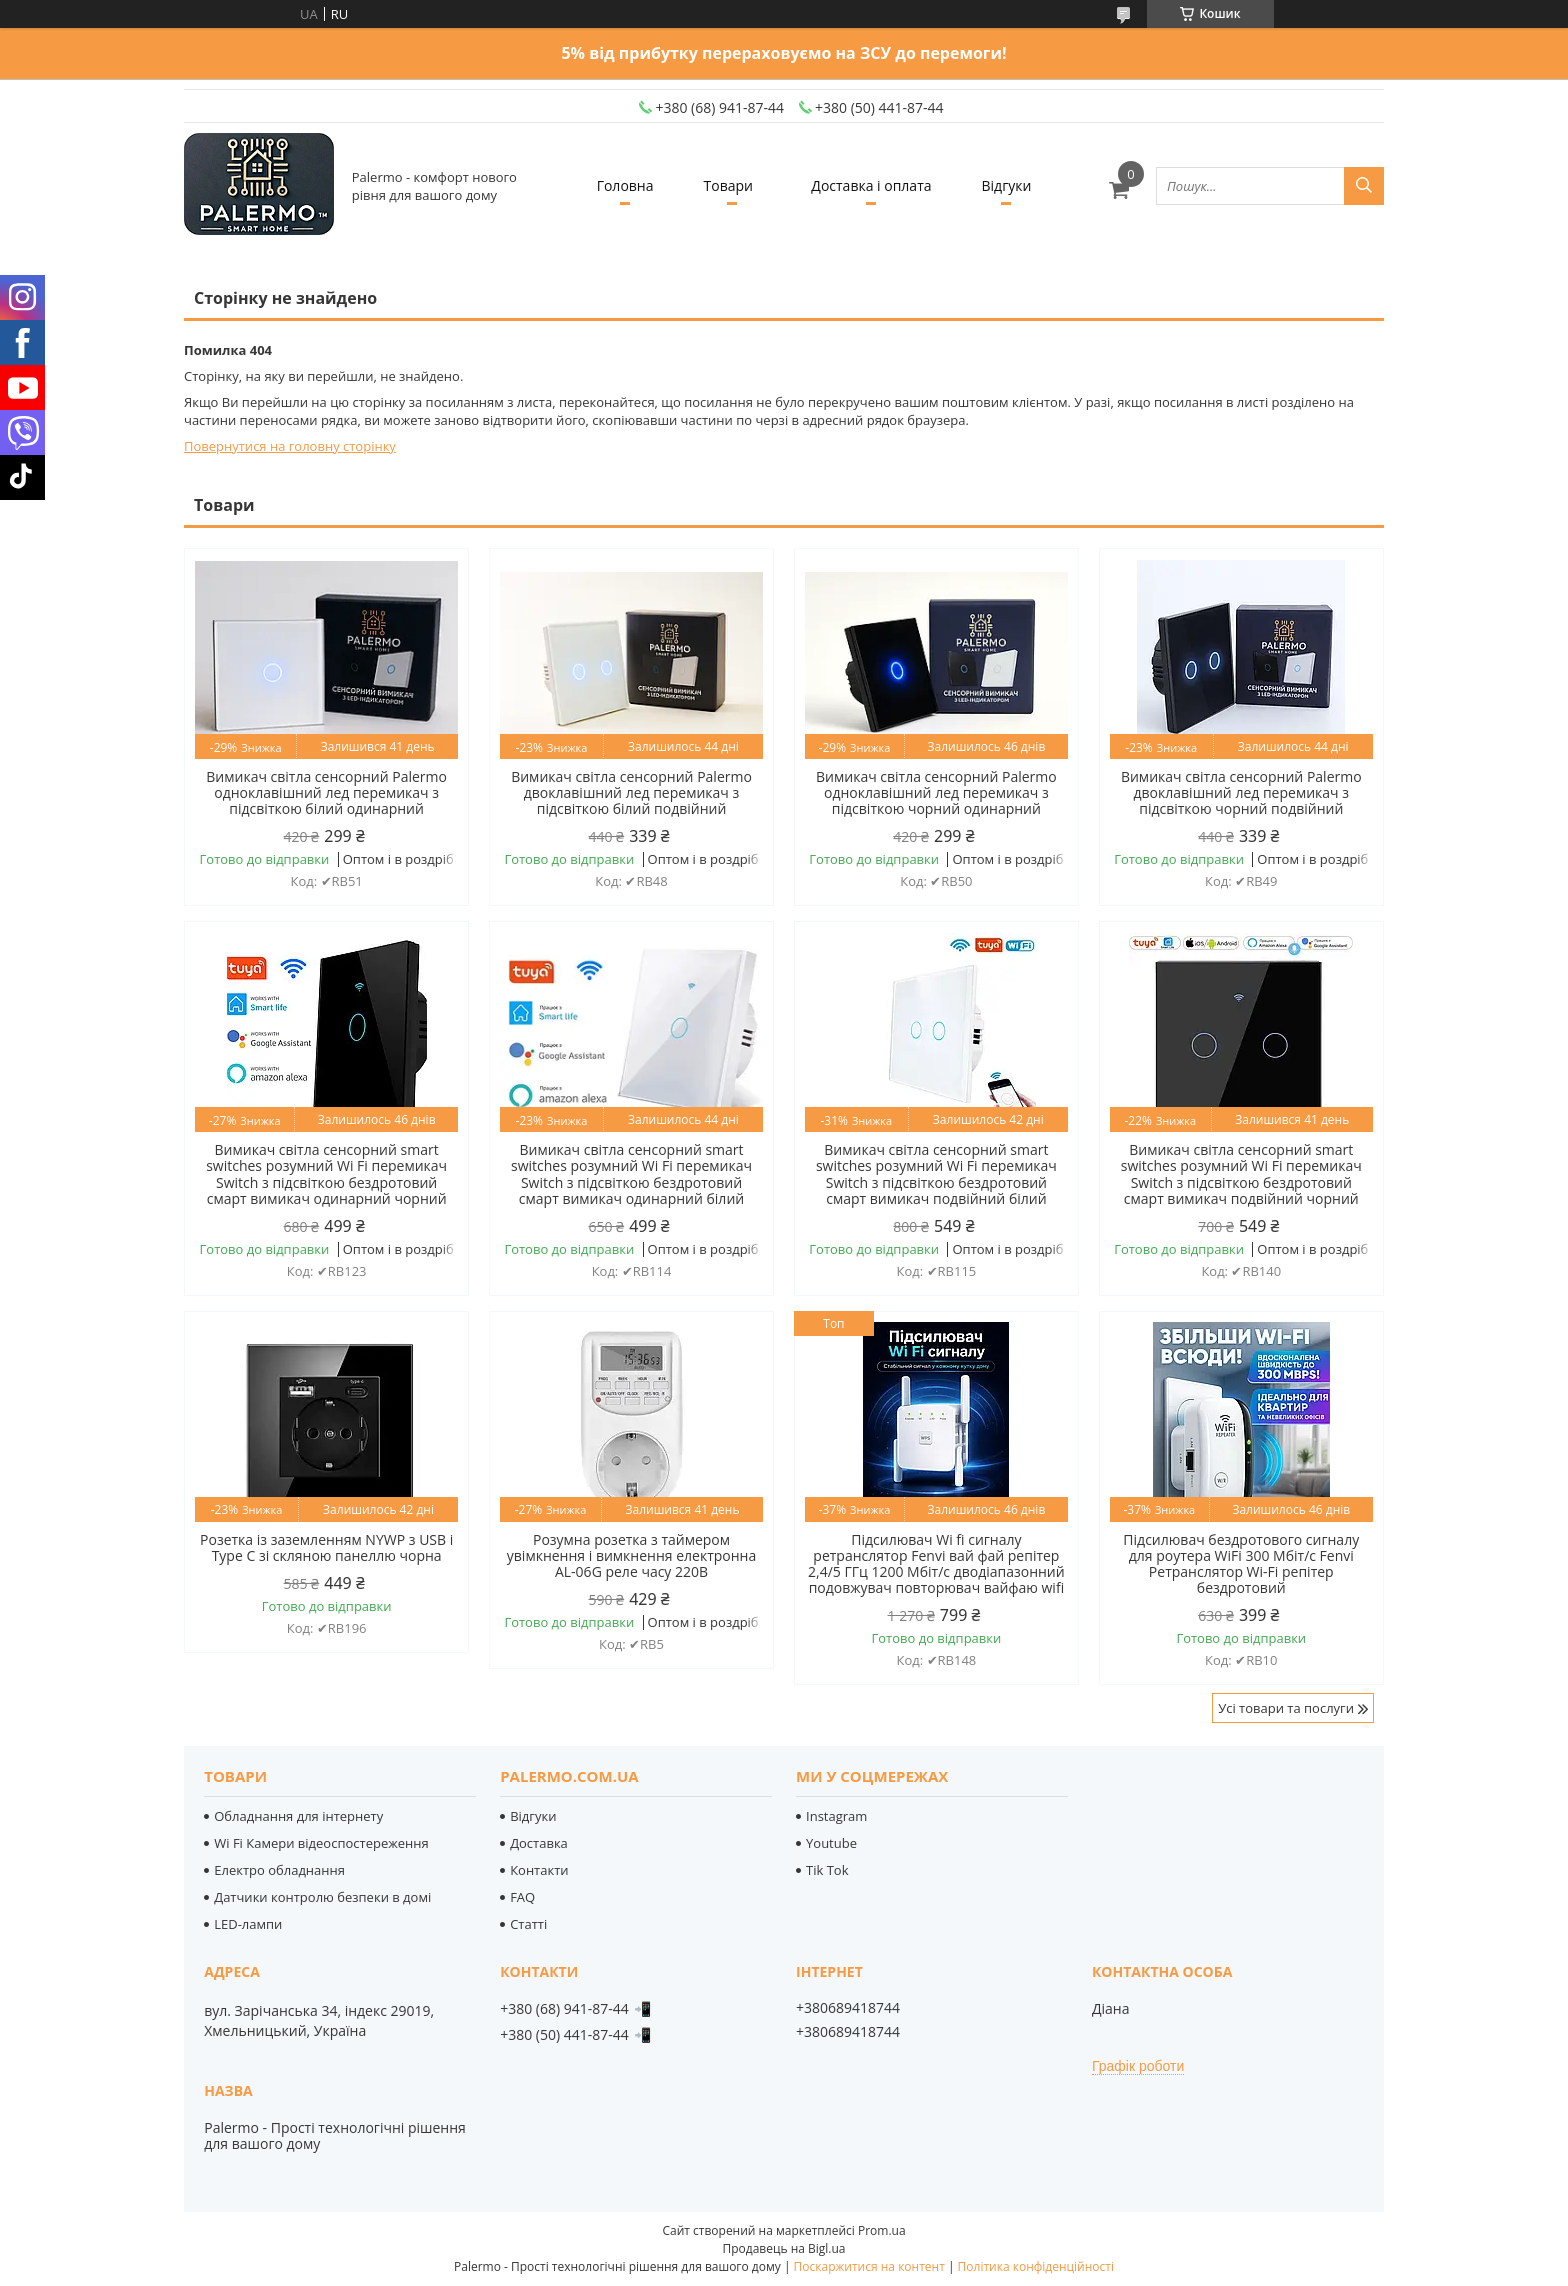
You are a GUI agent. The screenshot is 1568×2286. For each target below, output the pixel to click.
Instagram (836, 1816)
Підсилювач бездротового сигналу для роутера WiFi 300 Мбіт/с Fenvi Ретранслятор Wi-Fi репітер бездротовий (1241, 1564)
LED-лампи (248, 1924)
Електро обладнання (279, 1870)
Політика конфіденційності (1036, 2266)
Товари (728, 185)
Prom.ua (882, 2230)
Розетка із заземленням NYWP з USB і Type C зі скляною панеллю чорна (326, 1548)
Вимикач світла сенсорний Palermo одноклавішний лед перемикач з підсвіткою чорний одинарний (936, 793)
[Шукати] (1364, 186)
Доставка (539, 1843)
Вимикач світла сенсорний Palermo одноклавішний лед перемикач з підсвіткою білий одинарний (326, 793)
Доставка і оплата (871, 185)
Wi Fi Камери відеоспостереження (321, 1843)
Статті (528, 1924)
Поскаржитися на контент (869, 2266)
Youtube (831, 1843)
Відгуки (1007, 185)
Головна (625, 185)
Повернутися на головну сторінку (290, 446)
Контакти (539, 1870)
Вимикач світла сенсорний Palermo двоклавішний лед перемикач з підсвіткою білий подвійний (631, 793)
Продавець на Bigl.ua (783, 2248)
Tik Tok (827, 1870)
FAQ (522, 1897)
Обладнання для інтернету (298, 1816)
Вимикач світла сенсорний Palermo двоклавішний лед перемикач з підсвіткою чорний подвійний (1241, 793)
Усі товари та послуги (1286, 1708)
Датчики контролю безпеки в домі (322, 1897)
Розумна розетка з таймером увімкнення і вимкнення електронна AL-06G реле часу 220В (631, 1556)
